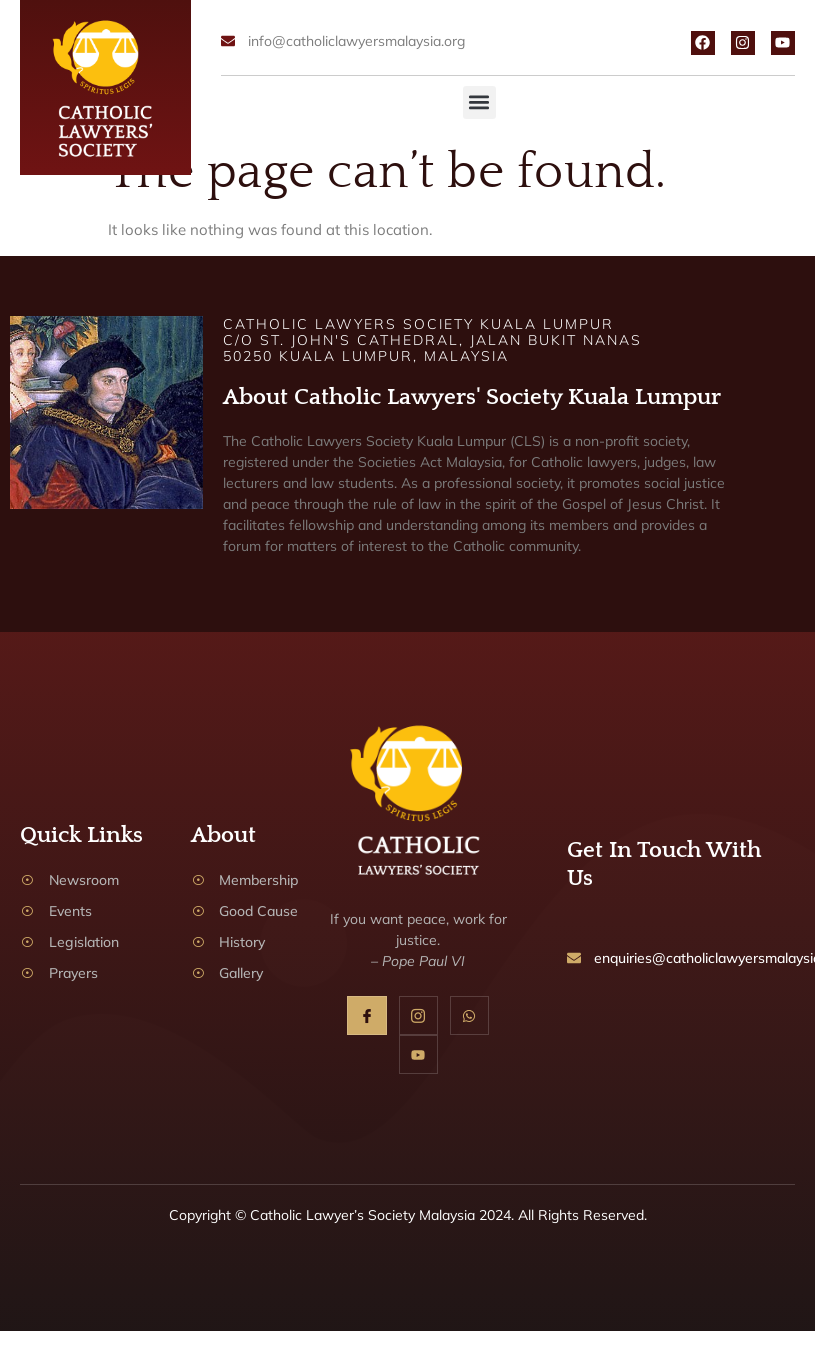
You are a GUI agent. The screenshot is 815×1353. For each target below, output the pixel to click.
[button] (479, 102)
